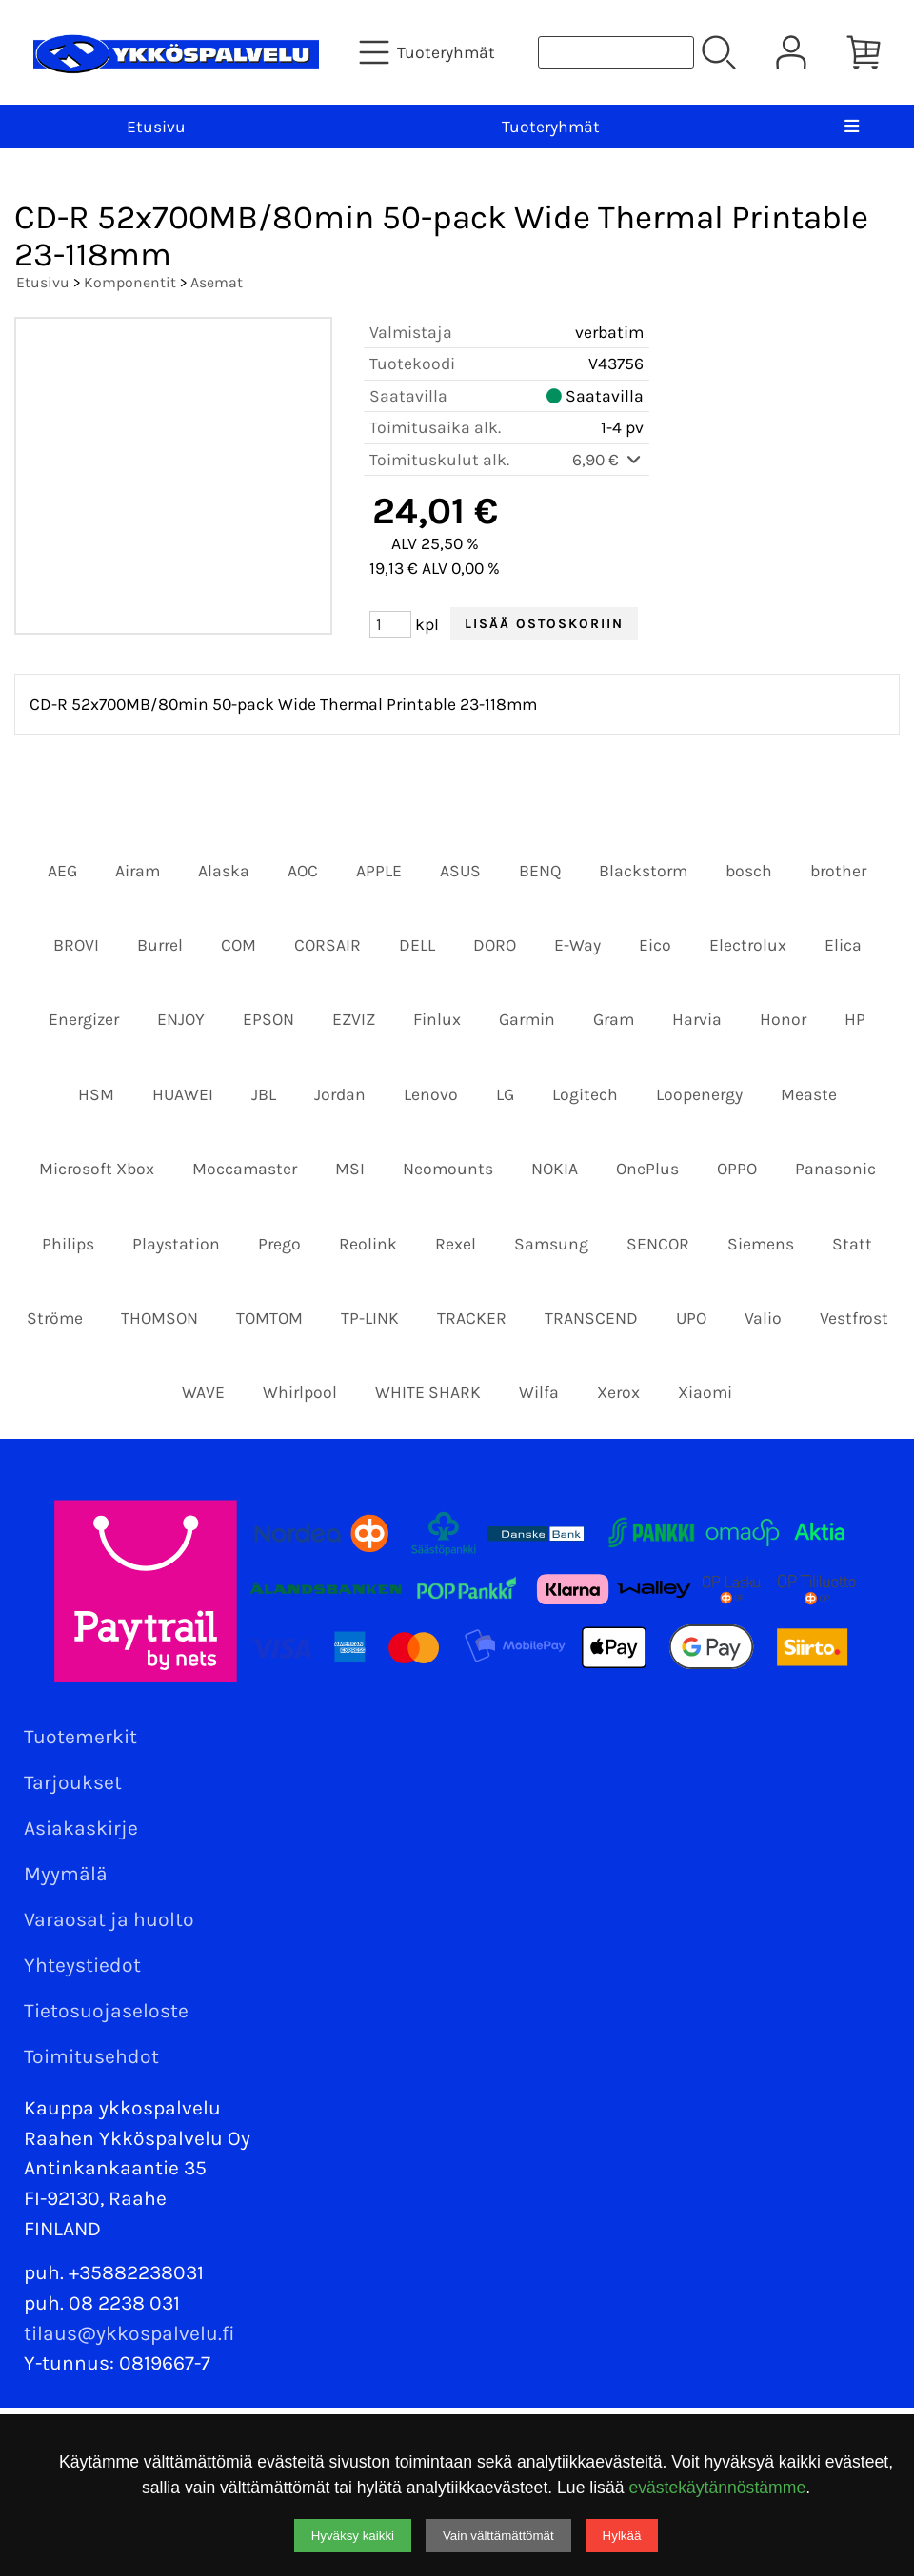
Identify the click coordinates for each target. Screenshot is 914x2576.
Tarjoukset (73, 1782)
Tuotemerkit (80, 1736)
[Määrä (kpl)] (390, 624)
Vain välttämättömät (498, 2535)
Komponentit (130, 282)
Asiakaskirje (81, 1828)
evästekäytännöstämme (716, 2487)
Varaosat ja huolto (109, 1919)
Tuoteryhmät (551, 126)
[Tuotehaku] (616, 52)
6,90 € (608, 459)
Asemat (216, 282)
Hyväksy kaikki (352, 2535)
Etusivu (156, 126)
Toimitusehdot (91, 2056)
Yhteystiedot (82, 1965)
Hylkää (622, 2535)
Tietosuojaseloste (106, 2010)
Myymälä (66, 1873)
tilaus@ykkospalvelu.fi (129, 2333)
